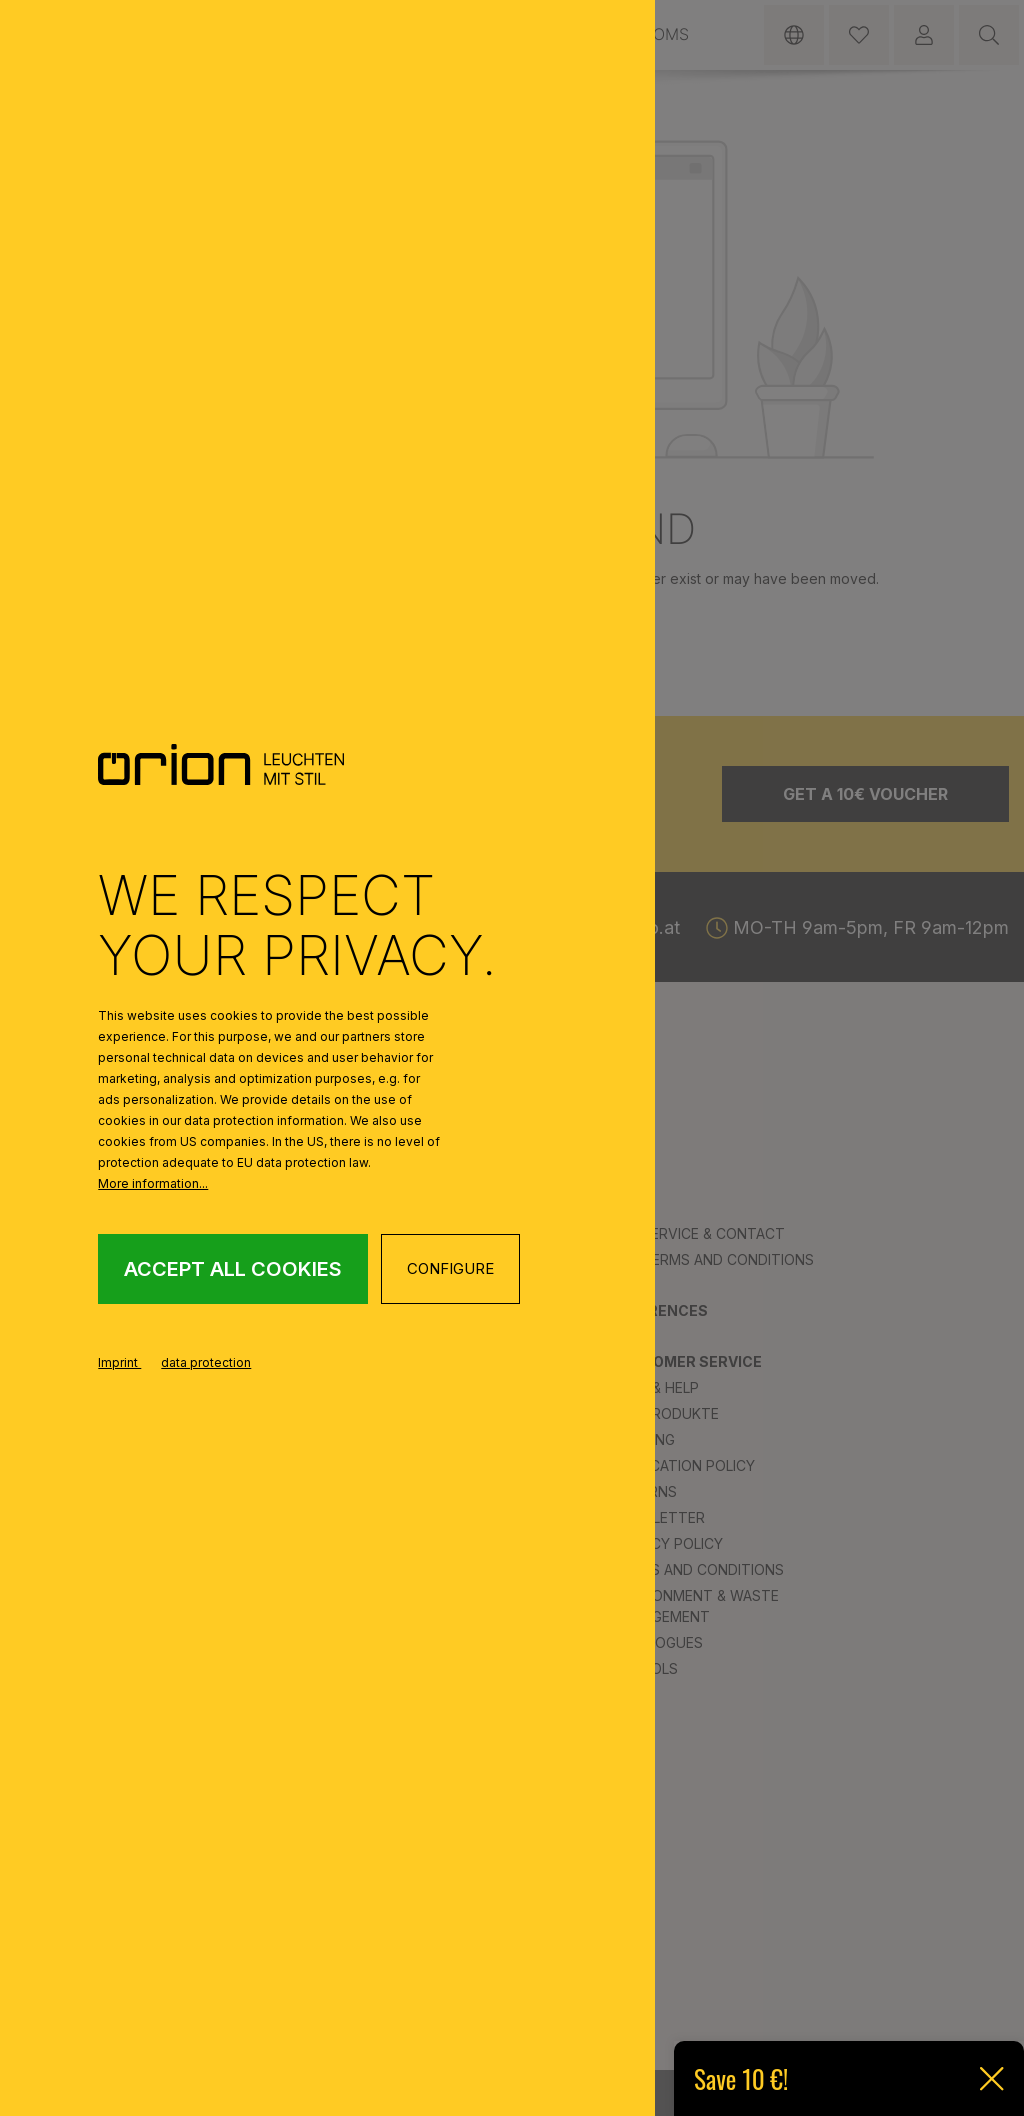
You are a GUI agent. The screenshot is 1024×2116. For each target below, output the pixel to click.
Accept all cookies (233, 1269)
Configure (450, 1268)
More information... (153, 1183)
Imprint (119, 1362)
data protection (206, 1362)
